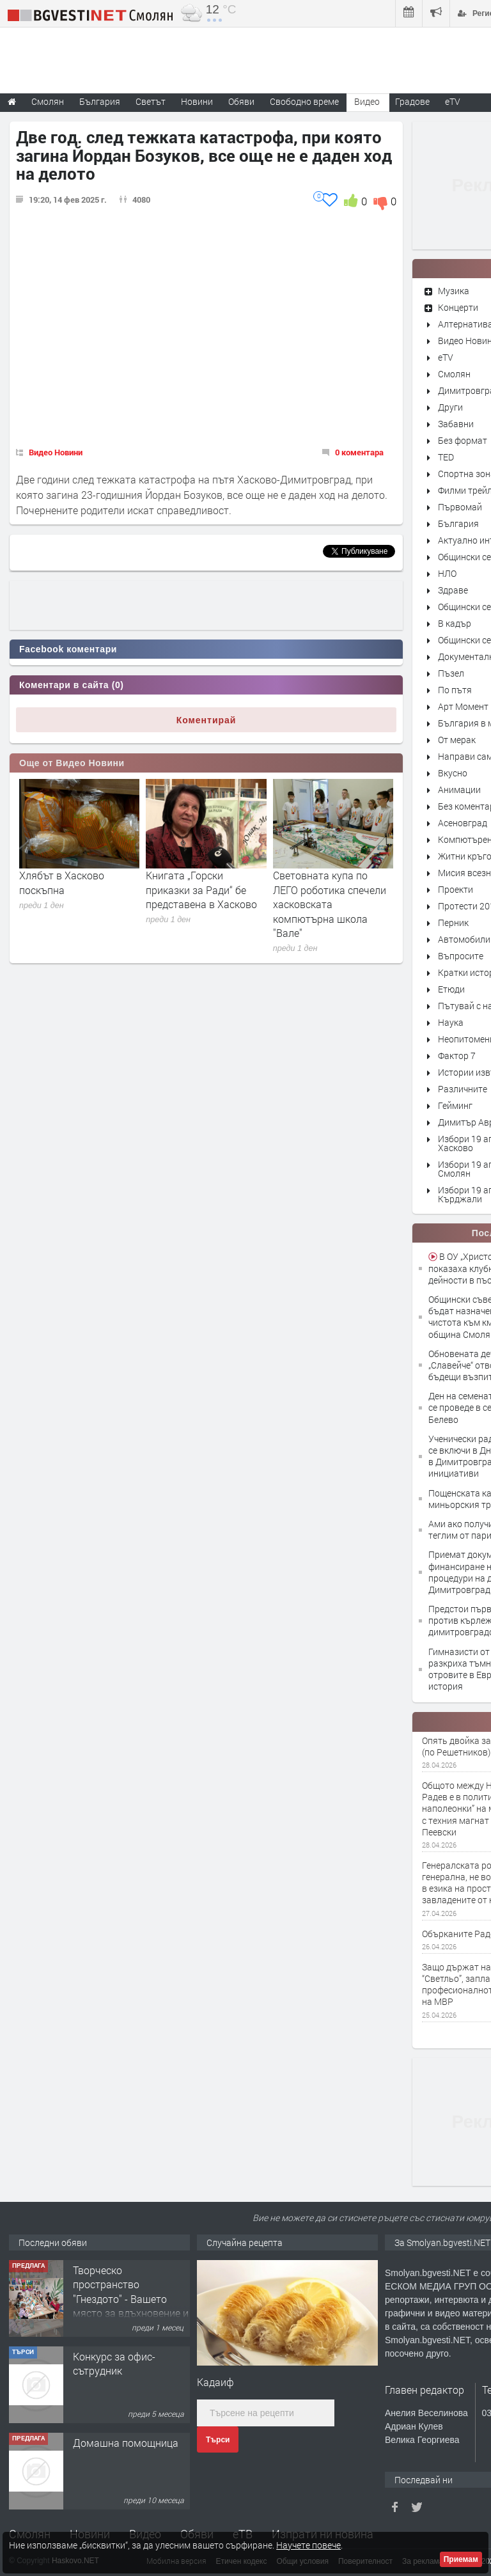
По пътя (455, 690)
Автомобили (464, 939)
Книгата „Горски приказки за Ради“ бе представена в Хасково (201, 889)
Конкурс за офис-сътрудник (114, 2363)
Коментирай (206, 720)
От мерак (457, 740)
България (458, 523)
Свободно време (304, 101)
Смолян (454, 374)
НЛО (447, 573)
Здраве (453, 590)
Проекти (455, 889)
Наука (451, 1022)
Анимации (459, 789)
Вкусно (452, 773)
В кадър (454, 623)
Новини (197, 101)
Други (450, 407)
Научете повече (308, 2545)
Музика (453, 291)
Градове (412, 101)
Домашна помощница (125, 2442)
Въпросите (460, 956)
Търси (218, 2439)
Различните (462, 1089)
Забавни (456, 424)
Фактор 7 (457, 1055)
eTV (445, 357)
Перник (453, 922)
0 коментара (359, 452)
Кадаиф (215, 2382)
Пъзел (451, 673)
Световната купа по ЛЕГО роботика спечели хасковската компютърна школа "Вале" (329, 903)
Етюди (451, 989)
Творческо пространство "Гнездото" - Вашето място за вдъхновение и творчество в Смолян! (131, 2298)
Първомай (460, 507)
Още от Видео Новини (72, 763)
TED (446, 457)
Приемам (461, 2559)
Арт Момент (463, 706)
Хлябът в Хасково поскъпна (61, 882)
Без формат (462, 440)
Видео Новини (55, 452)
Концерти (458, 307)
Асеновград (462, 823)
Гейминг (455, 1105)
